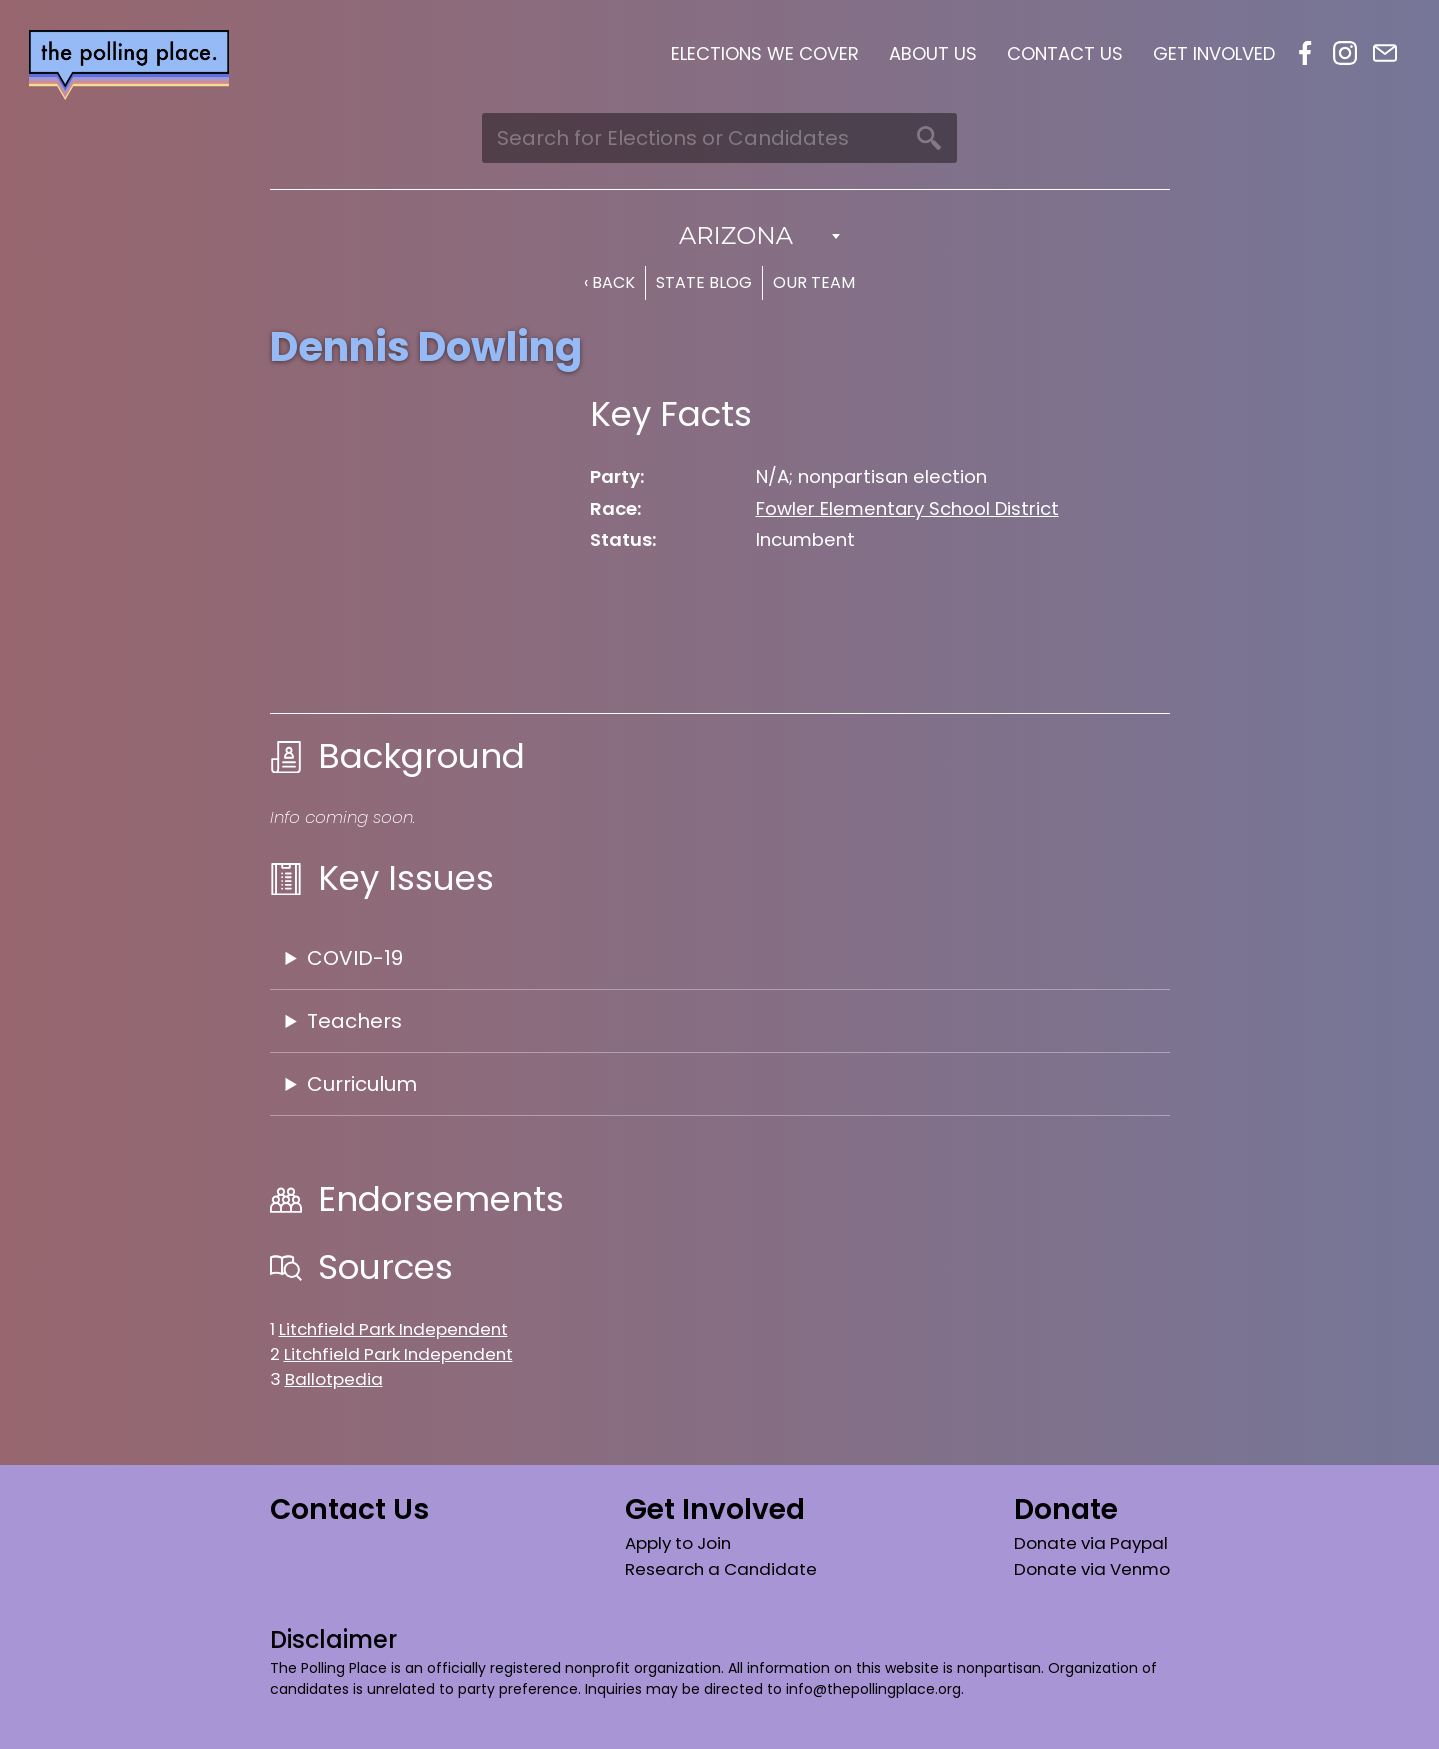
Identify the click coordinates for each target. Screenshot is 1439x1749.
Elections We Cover (765, 53)
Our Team (814, 282)
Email (1385, 53)
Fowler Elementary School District (907, 508)
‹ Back (609, 282)
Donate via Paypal (1091, 1543)
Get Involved (1214, 53)
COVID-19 (355, 958)
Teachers (354, 1021)
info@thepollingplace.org (873, 1689)
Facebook (1305, 53)
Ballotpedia (334, 1379)
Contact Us (1065, 53)
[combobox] (720, 236)
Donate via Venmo (1092, 1569)
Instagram (1345, 53)
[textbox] (720, 236)
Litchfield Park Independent (393, 1329)
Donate (1066, 1509)
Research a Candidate (721, 1569)
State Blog (704, 282)
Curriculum (362, 1084)
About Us (933, 53)
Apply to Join (678, 1543)
